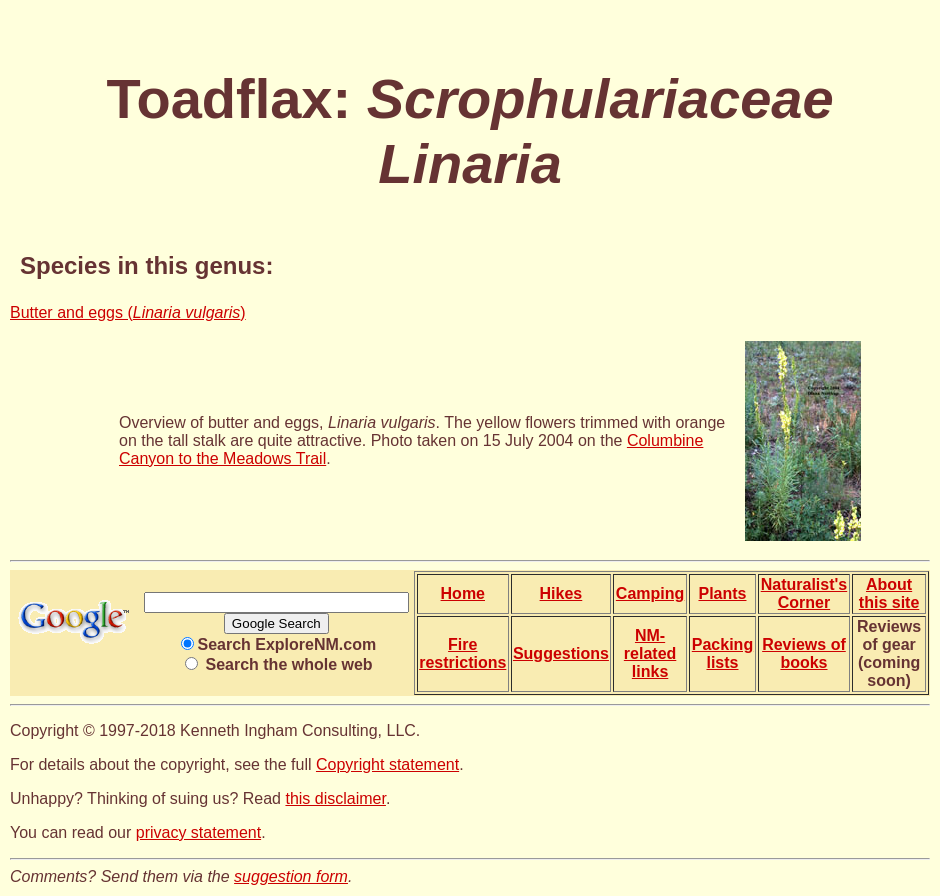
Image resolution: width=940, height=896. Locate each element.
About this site (889, 593)
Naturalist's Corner (804, 593)
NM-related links (650, 653)
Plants (722, 593)
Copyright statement (387, 764)
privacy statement (198, 832)
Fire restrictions (462, 653)
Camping (650, 593)
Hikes (561, 593)
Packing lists (722, 653)
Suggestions (561, 653)
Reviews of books (804, 653)
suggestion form (291, 876)
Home (463, 593)
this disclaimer (335, 798)
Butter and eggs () (128, 312)
